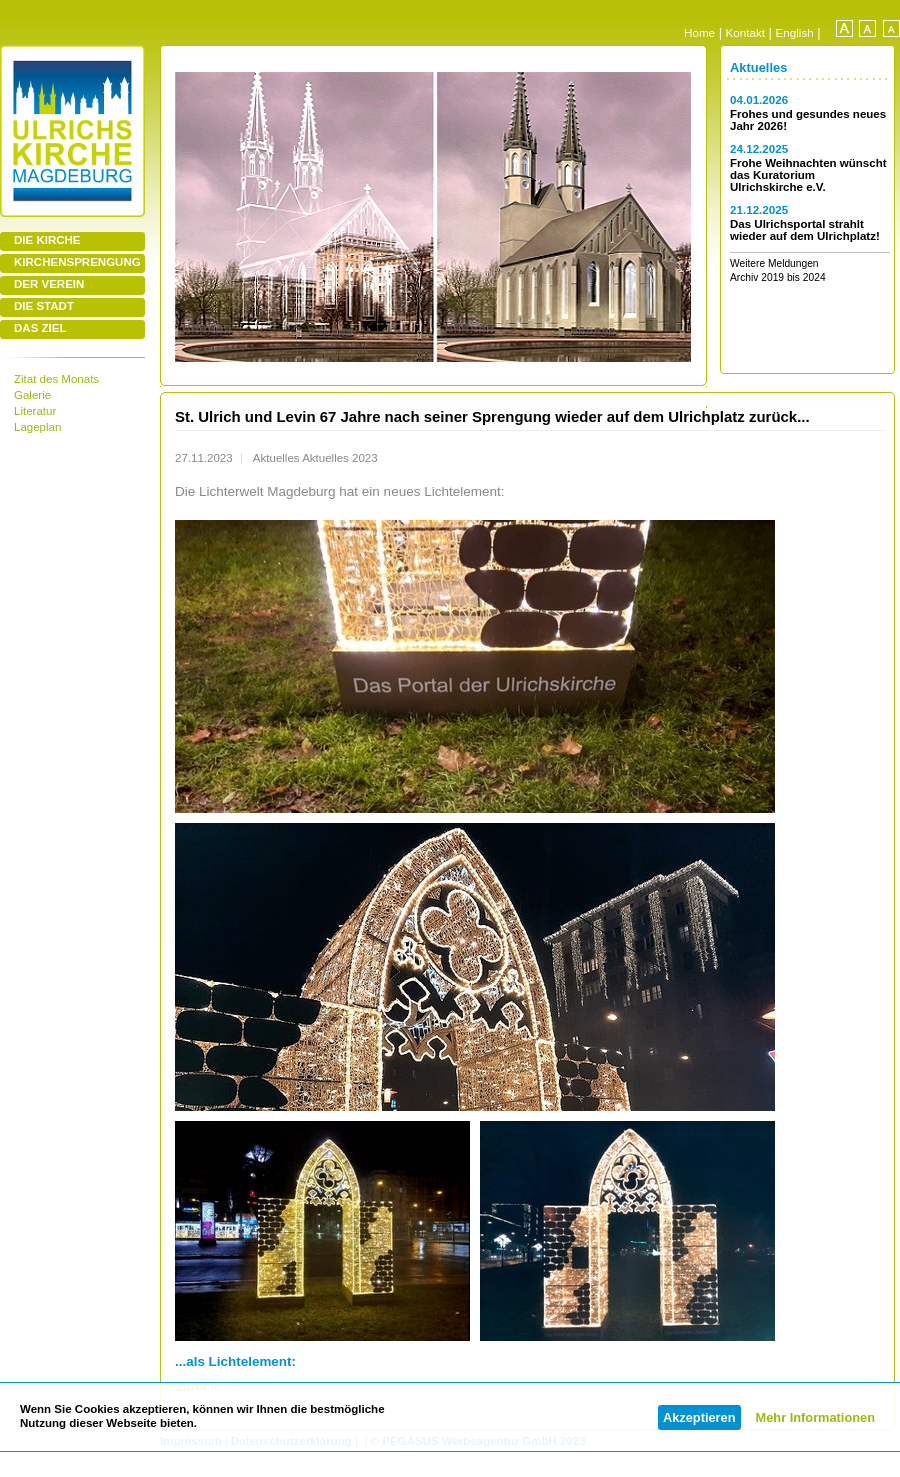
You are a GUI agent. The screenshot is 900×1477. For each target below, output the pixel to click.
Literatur (35, 411)
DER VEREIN (49, 284)
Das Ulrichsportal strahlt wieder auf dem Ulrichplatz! (805, 230)
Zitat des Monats (56, 379)
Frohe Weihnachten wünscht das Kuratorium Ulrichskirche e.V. (808, 175)
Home (699, 32)
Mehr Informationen (815, 1417)
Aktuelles (758, 67)
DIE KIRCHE (47, 240)
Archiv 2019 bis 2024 (778, 277)
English (795, 32)
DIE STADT (44, 306)
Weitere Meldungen (774, 263)
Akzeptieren (699, 1417)
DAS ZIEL (40, 328)
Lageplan (37, 427)
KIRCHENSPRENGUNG (77, 262)
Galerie (32, 395)
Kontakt (745, 32)
